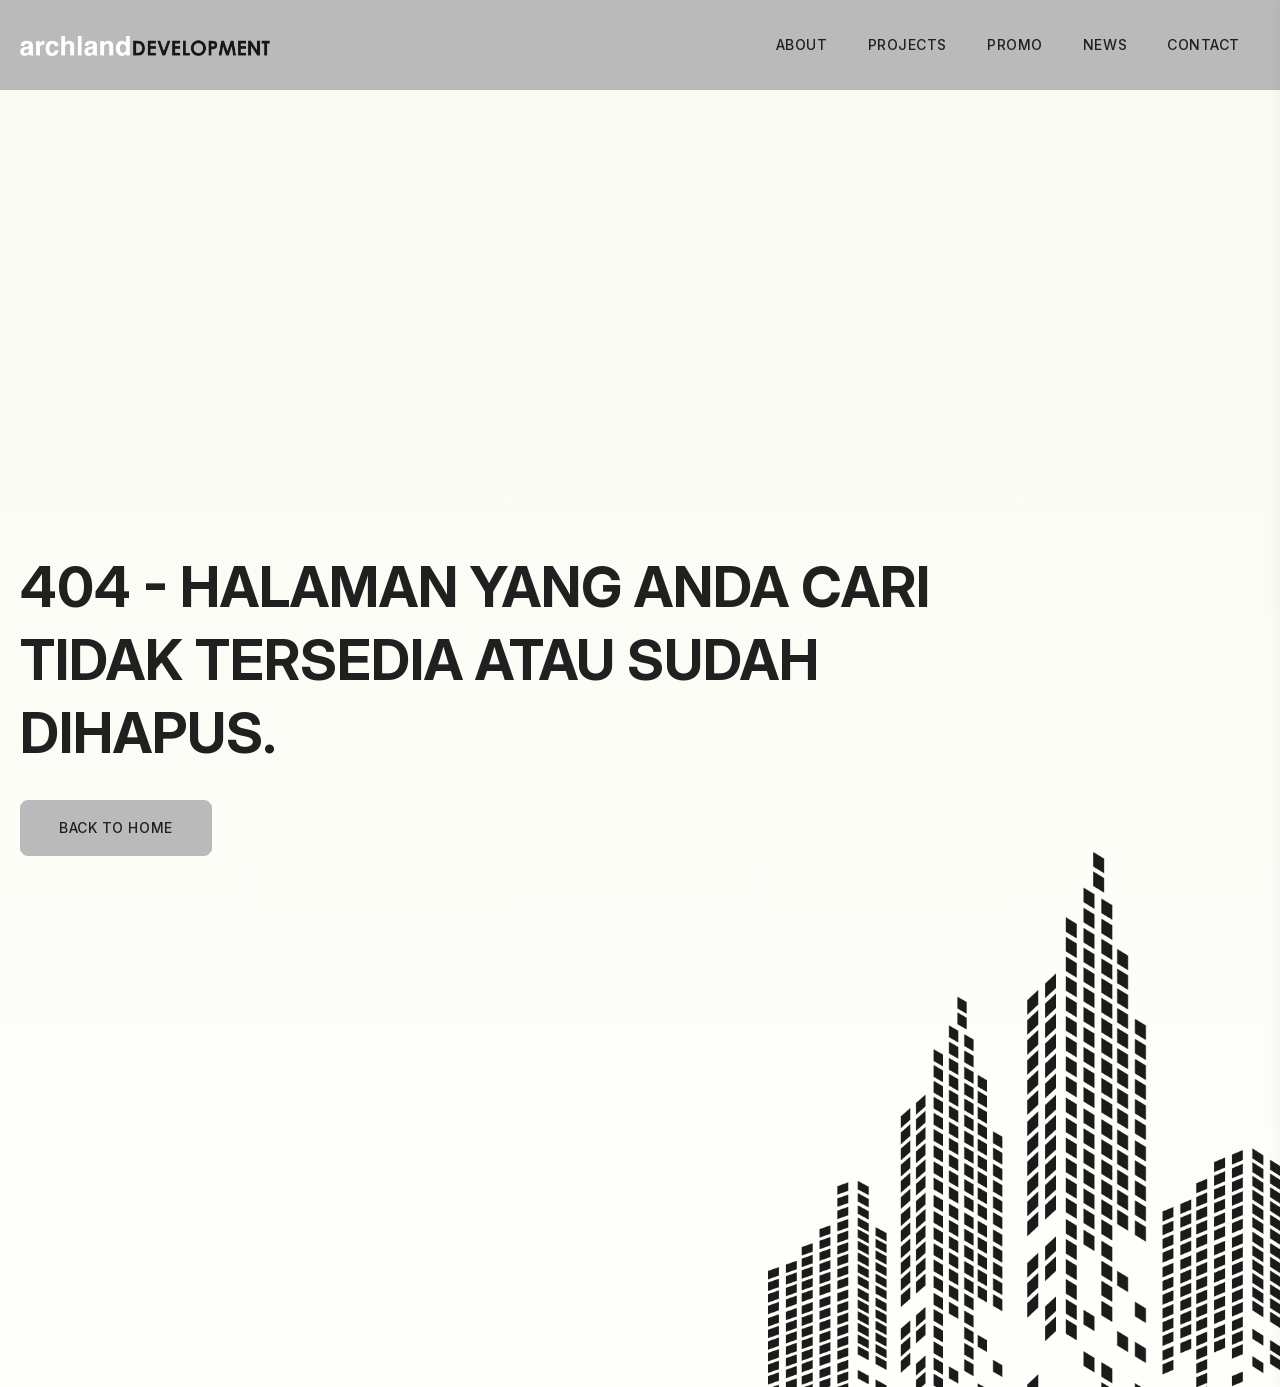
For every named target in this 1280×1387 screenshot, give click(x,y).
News (1105, 44)
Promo (1015, 44)
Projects (907, 44)
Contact (1203, 44)
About (802, 44)
